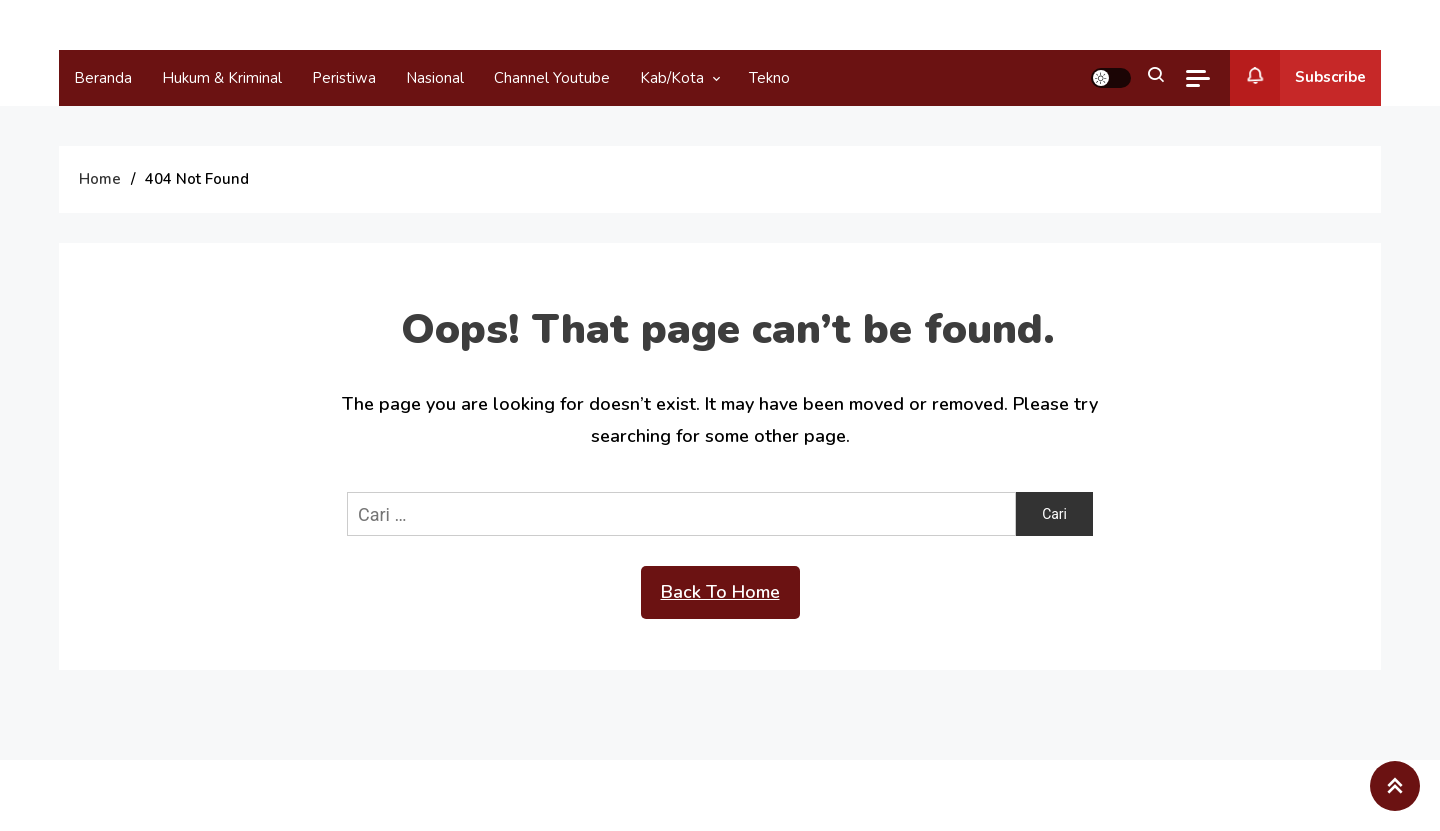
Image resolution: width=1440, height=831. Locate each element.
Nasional (435, 78)
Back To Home (720, 592)
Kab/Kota (672, 78)
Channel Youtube (552, 78)
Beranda (103, 78)
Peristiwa (344, 78)
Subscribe (1298, 78)
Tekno (769, 78)
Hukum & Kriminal (222, 78)
